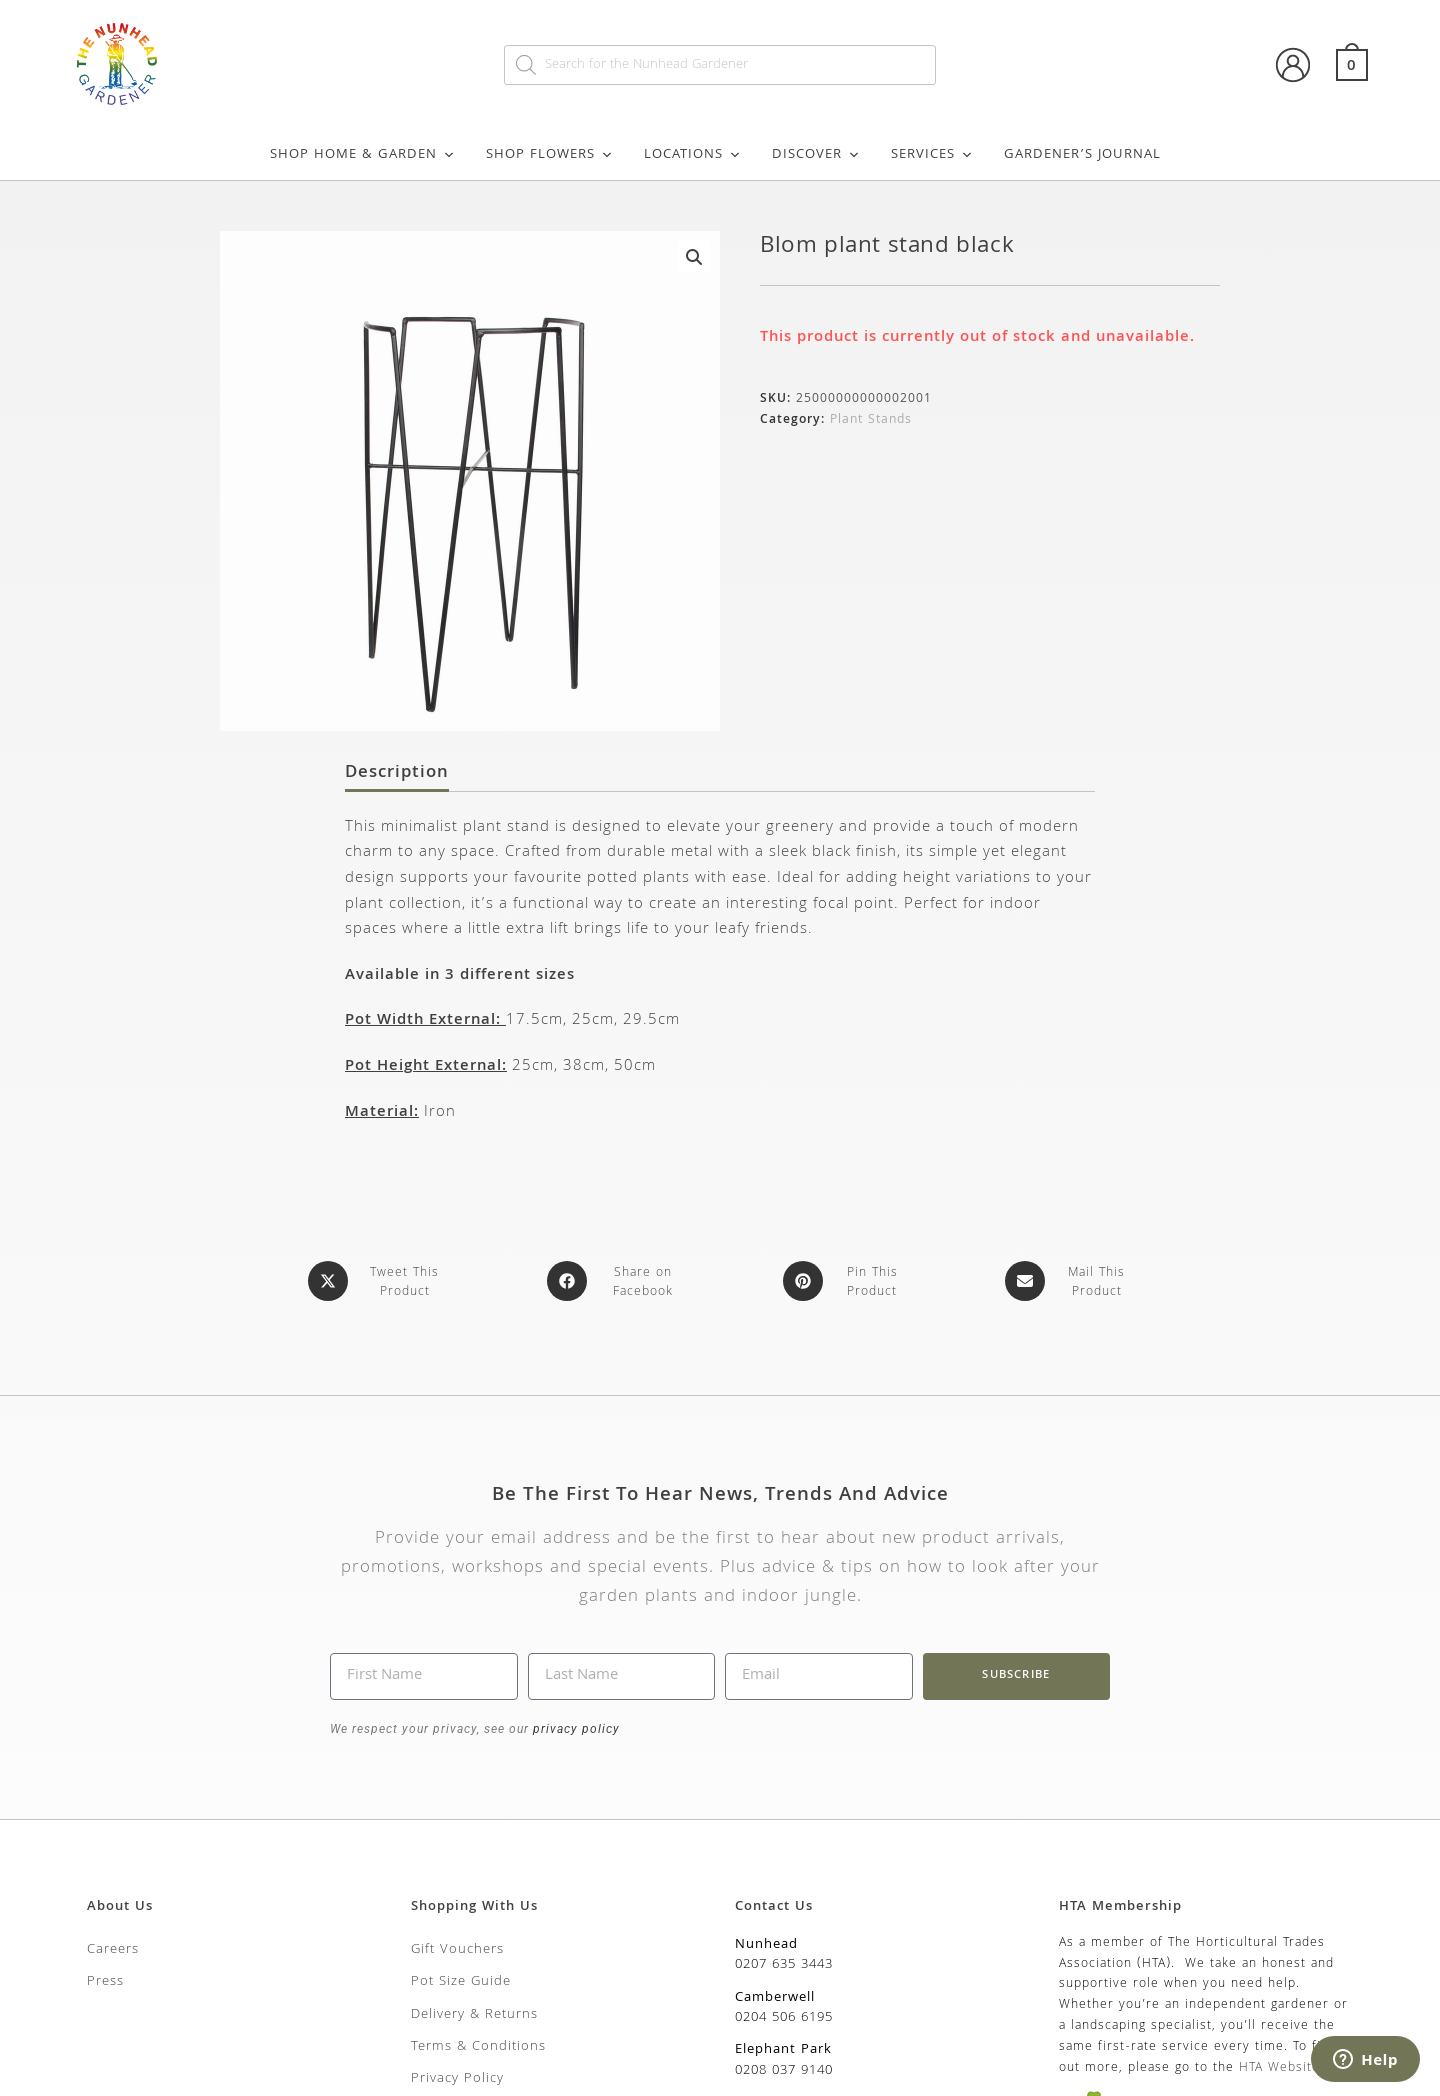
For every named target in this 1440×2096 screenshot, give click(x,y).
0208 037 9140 (784, 2067)
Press (105, 1978)
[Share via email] (1069, 1281)
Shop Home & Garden (363, 155)
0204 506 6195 (784, 2014)
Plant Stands (871, 420)
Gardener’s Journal (1082, 155)
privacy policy (574, 1725)
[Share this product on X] (377, 1281)
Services (932, 155)
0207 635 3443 (784, 1961)
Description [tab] (397, 774)
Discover (816, 155)
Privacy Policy (457, 2075)
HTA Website (1279, 2064)
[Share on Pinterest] (845, 1281)
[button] (694, 257)
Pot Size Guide (461, 1978)
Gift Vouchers (457, 1946)
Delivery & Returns (474, 2011)
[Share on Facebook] (616, 1281)
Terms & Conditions (478, 2043)
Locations (693, 155)
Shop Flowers (550, 155)
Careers (113, 1946)
